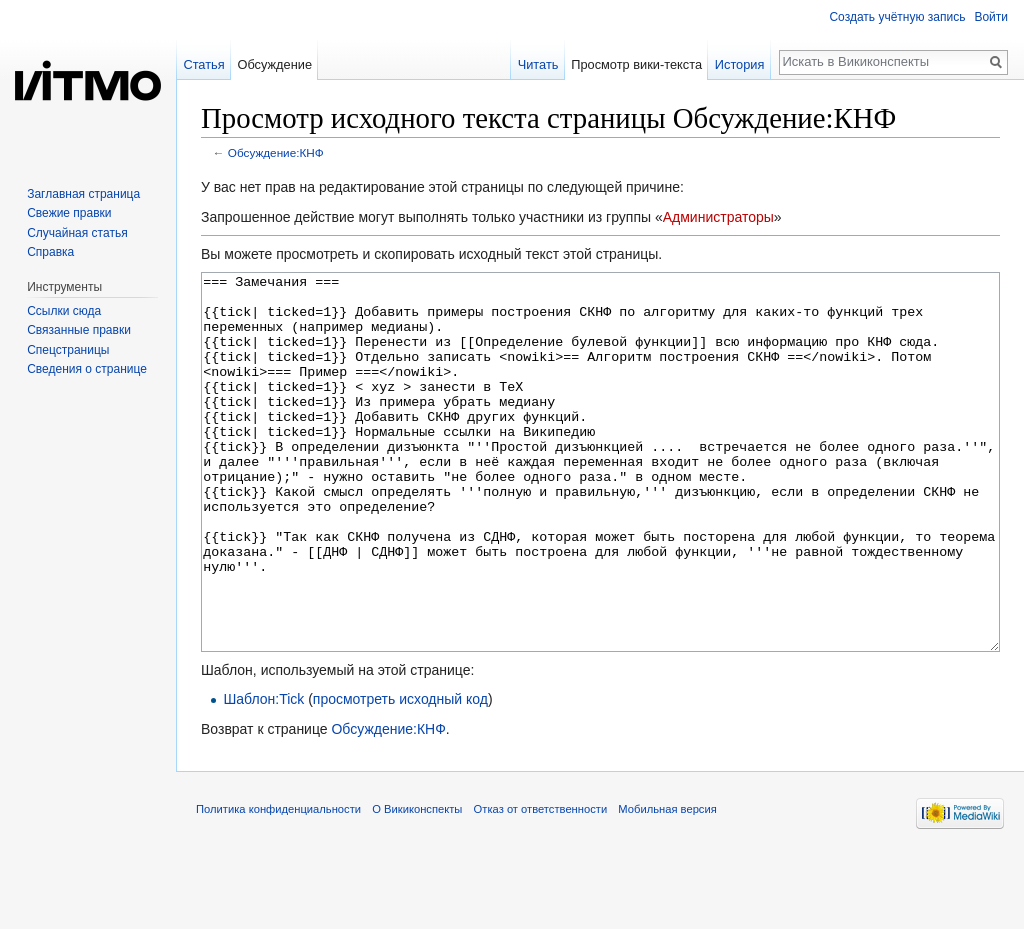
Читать (538, 64)
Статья (203, 64)
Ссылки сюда (64, 311)
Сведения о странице (87, 369)
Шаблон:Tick (263, 774)
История (740, 64)
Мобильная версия (667, 884)
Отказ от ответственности (541, 884)
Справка (50, 252)
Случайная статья (77, 233)
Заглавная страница (83, 194)
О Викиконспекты (417, 884)
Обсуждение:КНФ (276, 152)
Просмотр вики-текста (636, 64)
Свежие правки (69, 213)
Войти (991, 17)
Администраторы (718, 217)
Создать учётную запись (897, 17)
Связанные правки (79, 330)
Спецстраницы (68, 350)
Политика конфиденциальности (278, 884)
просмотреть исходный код (400, 774)
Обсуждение (274, 64)
